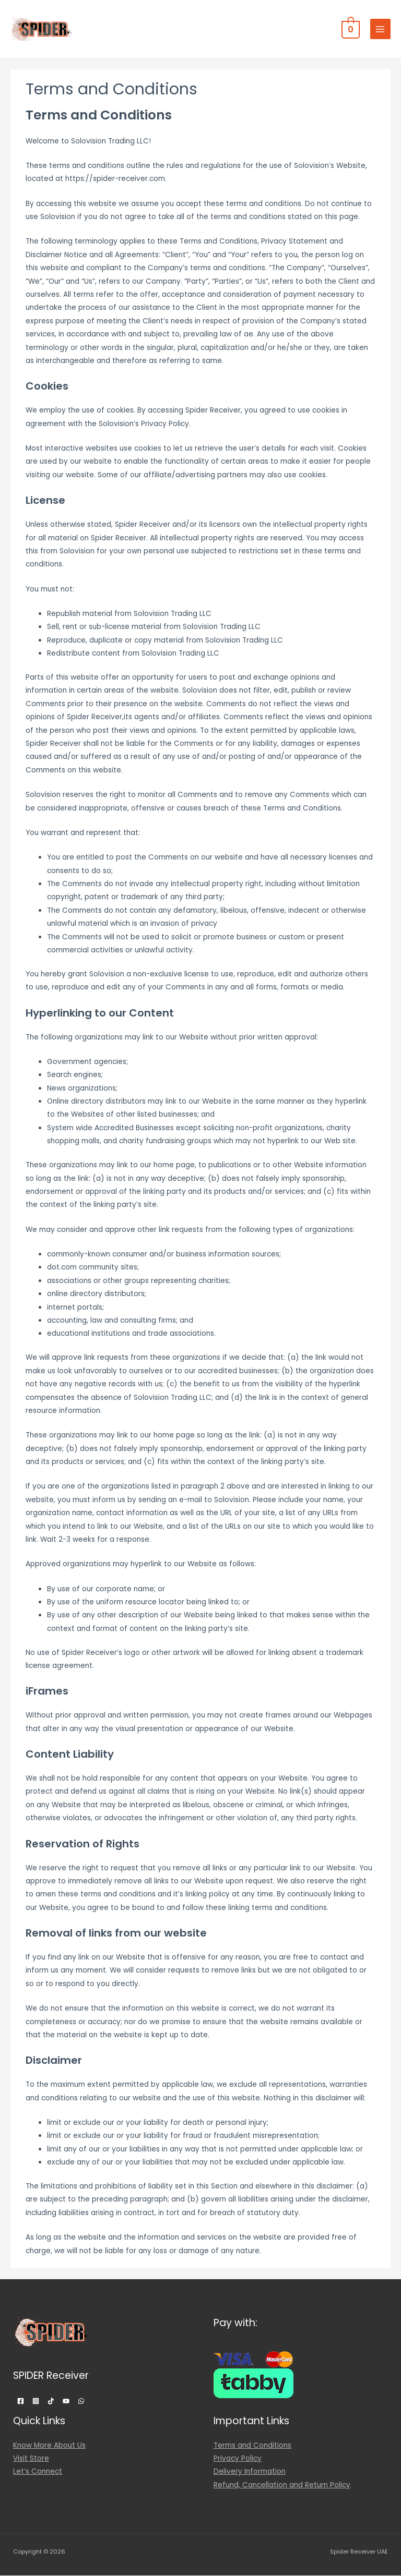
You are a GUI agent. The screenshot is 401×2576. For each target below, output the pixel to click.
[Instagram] (35, 2401)
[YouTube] (66, 2401)
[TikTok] (50, 2401)
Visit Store (31, 2458)
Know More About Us (49, 2445)
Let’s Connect (37, 2471)
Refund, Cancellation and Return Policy (282, 2485)
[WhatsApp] (81, 2401)
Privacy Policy (238, 2458)
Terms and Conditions (252, 2445)
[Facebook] (20, 2401)
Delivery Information (250, 2471)
